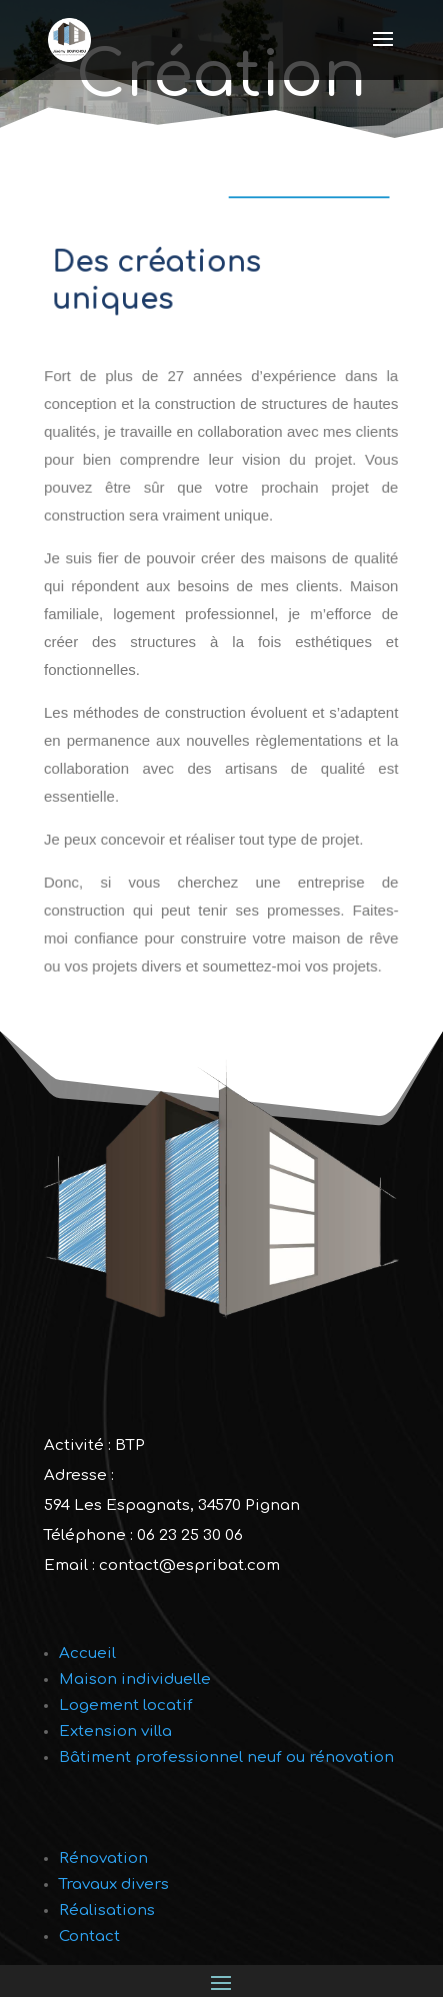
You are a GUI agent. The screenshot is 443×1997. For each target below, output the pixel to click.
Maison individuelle (135, 1679)
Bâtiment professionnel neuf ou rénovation (226, 1757)
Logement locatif (126, 1705)
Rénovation (103, 1858)
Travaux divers (114, 1884)
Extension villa (115, 1731)
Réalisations (107, 1910)
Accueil (87, 1653)
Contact (89, 1936)
